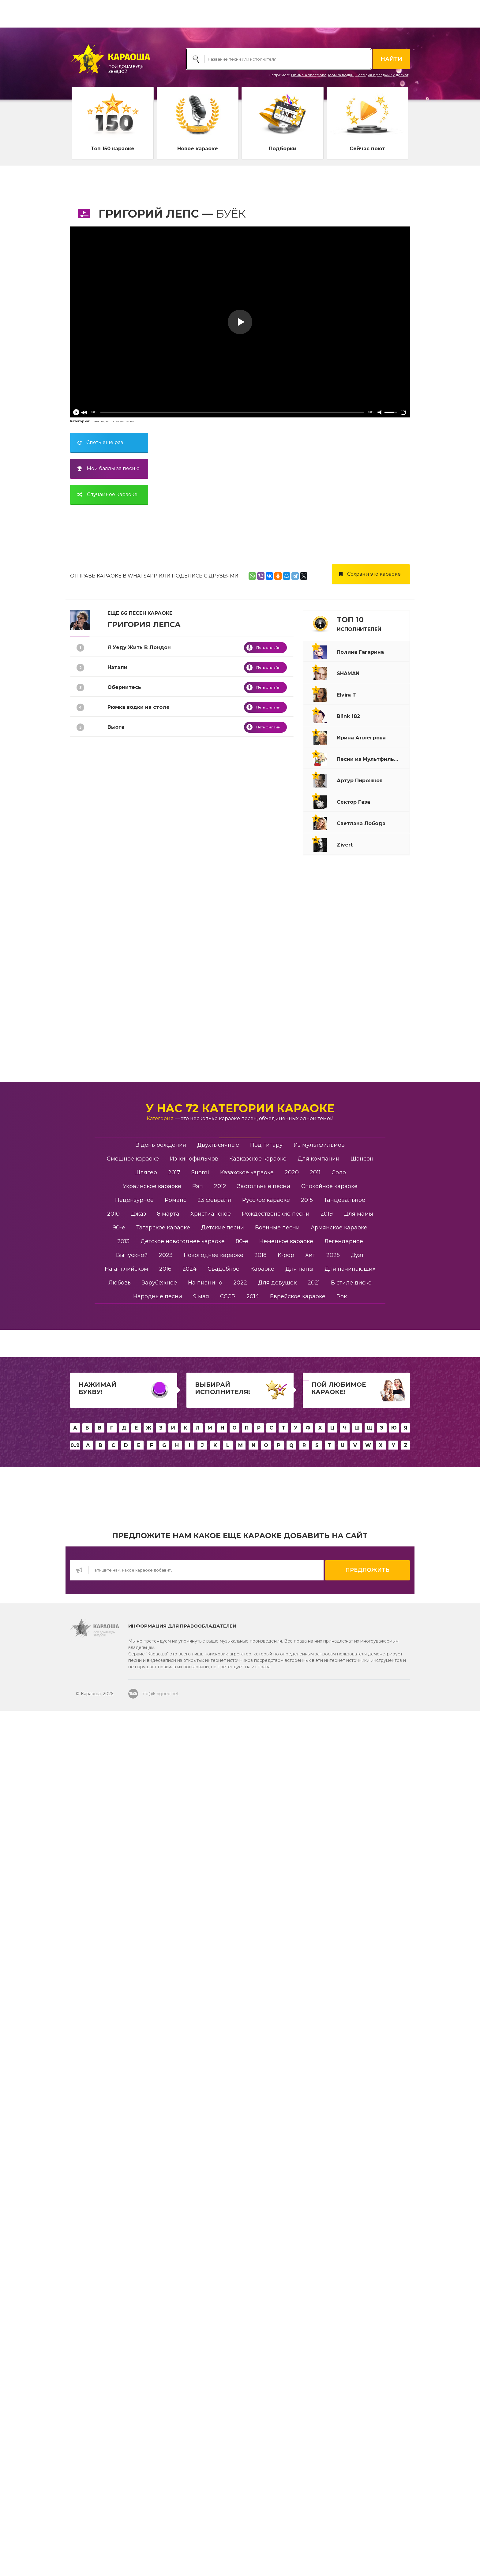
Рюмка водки (341, 75)
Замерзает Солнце (133, 1383)
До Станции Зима (131, 1065)
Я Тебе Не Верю (129, 747)
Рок (341, 2206)
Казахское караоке (247, 2082)
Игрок (115, 1463)
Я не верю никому (132, 1940)
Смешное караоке (133, 2068)
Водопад (119, 965)
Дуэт (357, 2164)
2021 (314, 2192)
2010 (113, 2123)
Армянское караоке (339, 2137)
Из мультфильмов (319, 2054)
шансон (98, 421)
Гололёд (119, 1741)
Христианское (210, 2123)
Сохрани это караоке (368, 574)
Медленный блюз (131, 1920)
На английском (126, 2178)
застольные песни (119, 421)
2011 (315, 2082)
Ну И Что (119, 985)
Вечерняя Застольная (138, 846)
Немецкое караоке (286, 2151)
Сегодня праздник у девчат (381, 75)
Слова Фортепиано (133, 1363)
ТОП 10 (359, 623)
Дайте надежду (129, 1781)
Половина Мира (128, 1562)
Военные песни (277, 2137)
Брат (114, 1841)
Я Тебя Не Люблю (131, 906)
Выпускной (132, 2164)
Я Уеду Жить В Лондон (139, 647)
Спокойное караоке (329, 2095)
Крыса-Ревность (129, 945)
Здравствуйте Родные (138, 1522)
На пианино (205, 2192)
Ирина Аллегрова (308, 75)
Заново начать (127, 1662)
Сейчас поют (367, 148)
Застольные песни (263, 2095)
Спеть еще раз (98, 442)
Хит (310, 2164)
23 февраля (214, 2109)
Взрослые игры (128, 1761)
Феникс (118, 1622)
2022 (240, 2192)
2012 (220, 2095)
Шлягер (145, 2082)
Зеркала (118, 1701)
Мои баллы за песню (106, 468)
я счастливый (126, 1681)
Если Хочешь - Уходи (136, 1025)
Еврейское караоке (297, 2206)
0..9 (75, 2355)
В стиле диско (351, 2192)
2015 (307, 2109)
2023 (166, 2164)
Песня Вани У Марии (135, 1542)
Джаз (138, 2123)
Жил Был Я (122, 1502)
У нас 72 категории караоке (240, 2018)
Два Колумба (125, 1821)
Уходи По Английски (135, 1642)
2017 (174, 2082)
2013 (123, 2151)
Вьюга (115, 727)
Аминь (116, 826)
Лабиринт (120, 786)
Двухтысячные (218, 2054)
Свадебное (223, 2178)
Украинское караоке (152, 2095)
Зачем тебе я (125, 1861)
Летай (115, 1224)
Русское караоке (266, 2109)
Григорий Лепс (149, 213)
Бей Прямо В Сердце (136, 1403)
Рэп (197, 2095)
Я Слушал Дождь (131, 1105)
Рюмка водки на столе (138, 707)
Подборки (282, 148)
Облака (117, 1483)
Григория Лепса (144, 624)
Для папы (299, 2178)
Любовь (119, 2192)
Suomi (200, 2082)
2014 (252, 2206)
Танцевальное (344, 2109)
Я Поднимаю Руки (131, 1244)
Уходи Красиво (127, 1582)
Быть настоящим (131, 1801)
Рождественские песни (275, 2123)
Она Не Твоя (124, 806)
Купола (117, 886)
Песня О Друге (128, 1144)
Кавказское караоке (258, 2068)
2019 (327, 2123)
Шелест (118, 1721)
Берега (117, 926)
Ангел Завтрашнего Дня (141, 1124)
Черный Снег (125, 1423)
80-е (242, 2151)
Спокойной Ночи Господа (142, 866)
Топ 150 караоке (112, 148)
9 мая (201, 2206)
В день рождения (160, 2054)
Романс (117, 1304)
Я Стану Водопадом (135, 766)
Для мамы (358, 2123)
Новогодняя (124, 1343)
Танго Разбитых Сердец (140, 1264)
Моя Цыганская (129, 1204)
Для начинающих (349, 2178)
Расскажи (120, 1443)
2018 (260, 2164)
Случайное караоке (105, 494)
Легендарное (343, 2151)
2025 (333, 2164)
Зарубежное (159, 2192)
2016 (165, 2178)
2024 (189, 2178)
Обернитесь (124, 687)
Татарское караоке (163, 2137)
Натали (117, 667)
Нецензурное (134, 2109)
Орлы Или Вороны (133, 1164)
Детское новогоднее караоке (183, 2151)
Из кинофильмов (194, 2068)
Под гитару (266, 2054)
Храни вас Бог (126, 1900)
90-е (119, 2137)
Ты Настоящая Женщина (141, 1284)
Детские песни (222, 2137)
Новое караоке (197, 148)
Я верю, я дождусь (133, 1880)
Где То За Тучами (131, 1184)
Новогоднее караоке (213, 2164)
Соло (339, 2082)
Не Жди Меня (126, 1602)
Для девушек (277, 2192)
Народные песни (157, 2206)
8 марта (168, 2123)
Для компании (318, 2068)
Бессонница (124, 1323)
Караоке (262, 2178)
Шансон (362, 2068)
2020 (292, 2082)
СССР (227, 2206)
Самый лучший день (135, 1045)
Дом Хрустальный (132, 1005)
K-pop (286, 2164)
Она (112, 1085)
